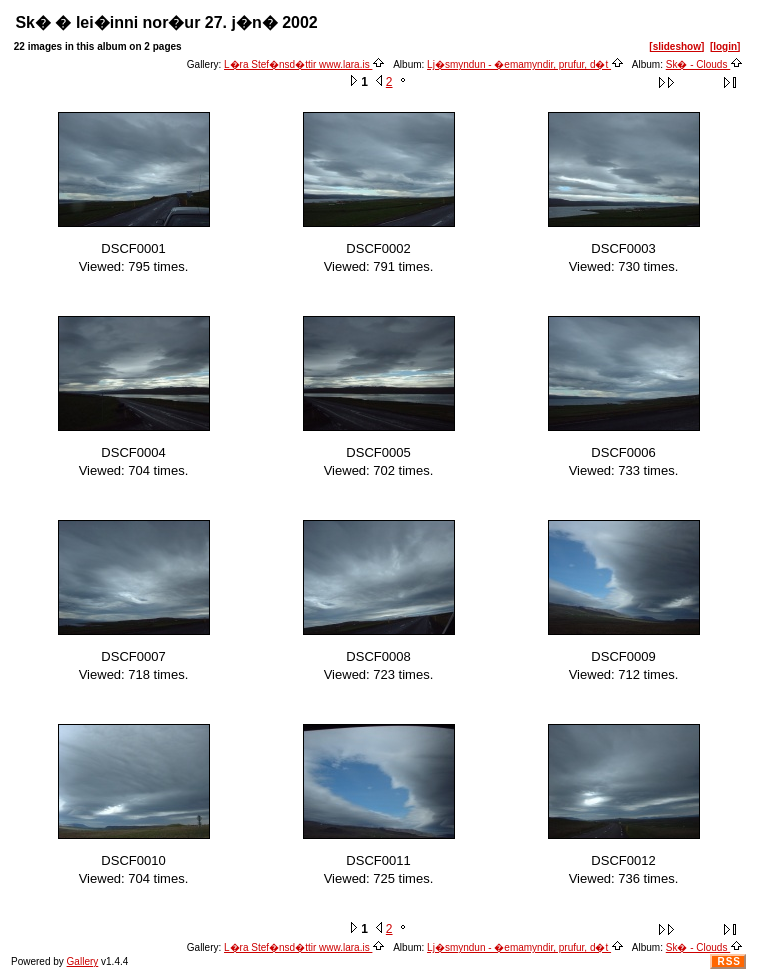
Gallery (83, 961)
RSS (729, 961)
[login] (725, 46)
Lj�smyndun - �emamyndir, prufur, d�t (525, 64)
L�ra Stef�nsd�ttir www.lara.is (304, 64)
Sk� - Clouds (704, 64)
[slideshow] (676, 46)
